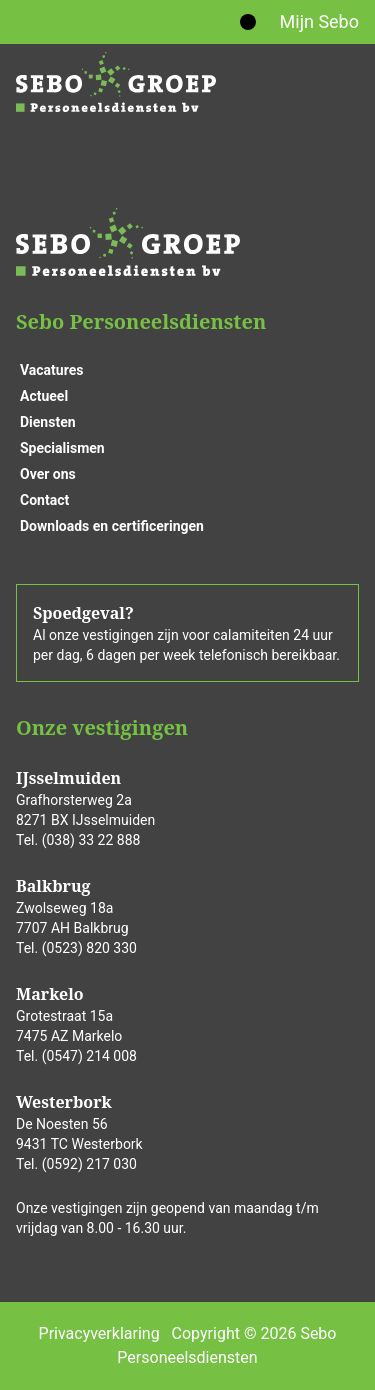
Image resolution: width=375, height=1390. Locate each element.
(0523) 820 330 (89, 948)
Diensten (48, 422)
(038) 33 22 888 (91, 840)
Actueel (44, 396)
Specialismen (62, 448)
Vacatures (51, 370)
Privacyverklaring (99, 1333)
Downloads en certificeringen (112, 526)
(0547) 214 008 (89, 1056)
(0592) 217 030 (89, 1164)
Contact (44, 500)
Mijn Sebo (319, 21)
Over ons (48, 474)
